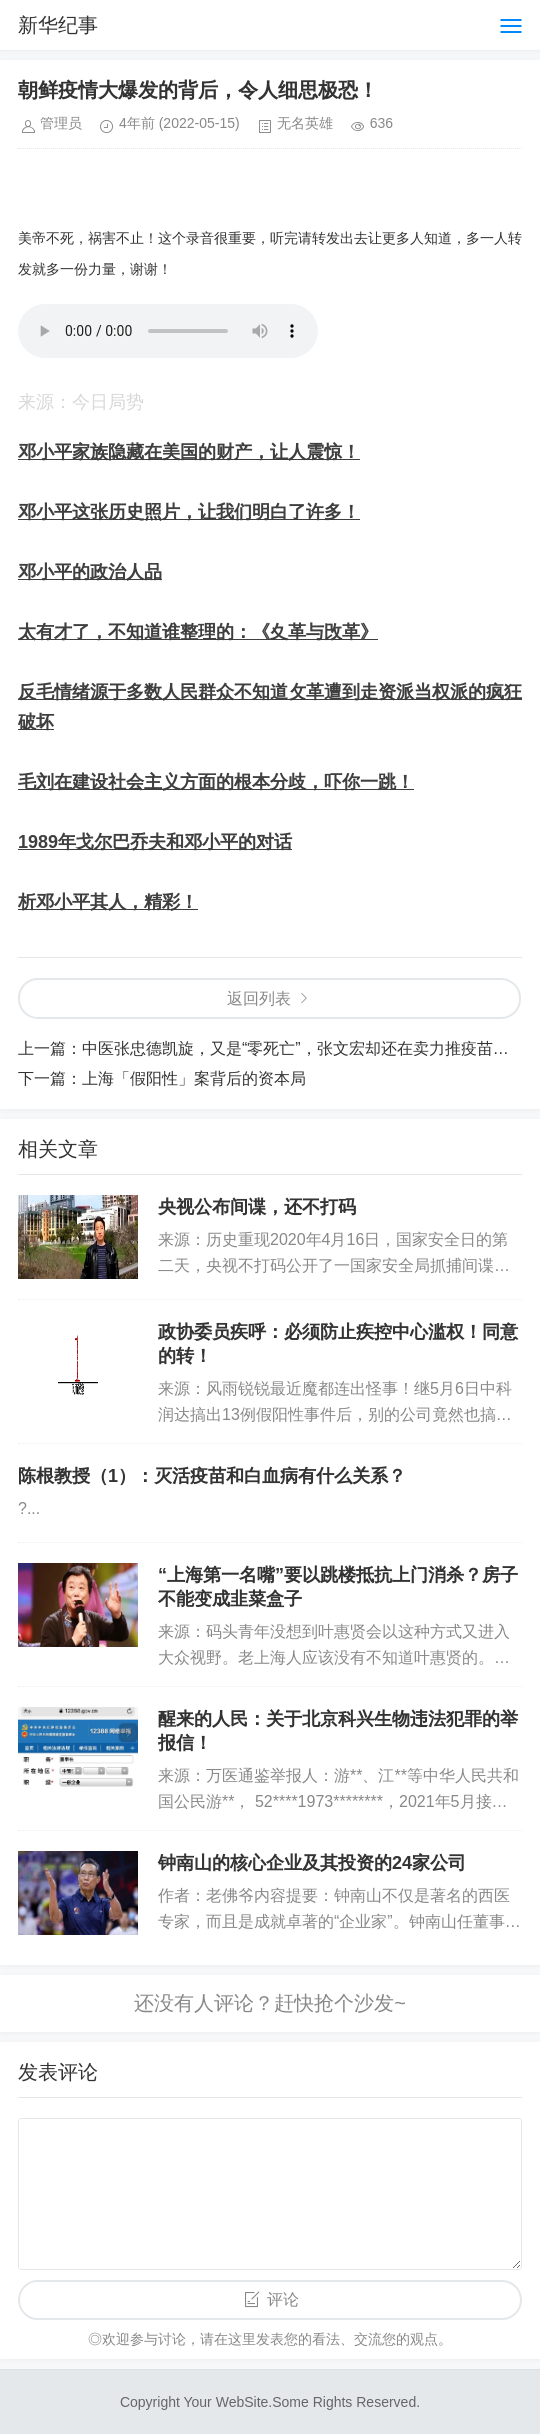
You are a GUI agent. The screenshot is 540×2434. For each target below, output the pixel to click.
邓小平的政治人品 (90, 572)
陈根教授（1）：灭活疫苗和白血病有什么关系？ (212, 1476)
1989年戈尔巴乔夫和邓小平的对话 (155, 842)
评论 (283, 2299)
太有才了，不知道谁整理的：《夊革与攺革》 (198, 632)
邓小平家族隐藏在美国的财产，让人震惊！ (189, 452)
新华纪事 (58, 25)
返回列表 (259, 998)
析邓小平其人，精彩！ (108, 902)
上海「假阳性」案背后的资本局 (194, 1078)
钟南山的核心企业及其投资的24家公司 (312, 1863)
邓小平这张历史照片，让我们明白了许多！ (189, 512)
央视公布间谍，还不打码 (257, 1207)
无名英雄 (305, 123)
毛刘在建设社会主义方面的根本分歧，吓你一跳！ (216, 782)
